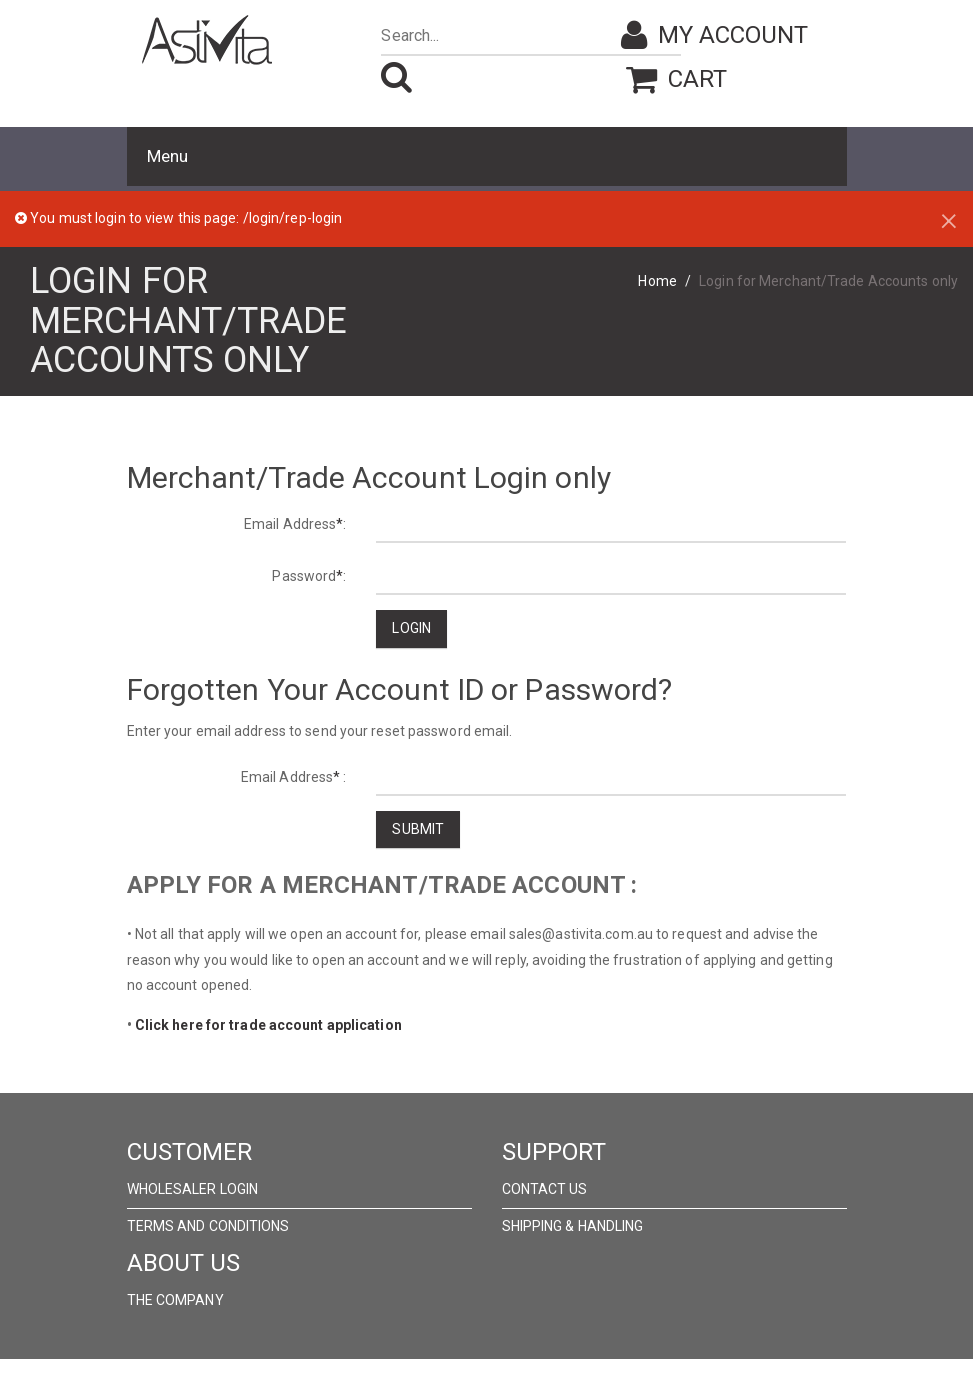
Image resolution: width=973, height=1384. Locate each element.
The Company (175, 1300)
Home (657, 281)
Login (411, 628)
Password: (309, 576)
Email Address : (294, 777)
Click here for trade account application (268, 1025)
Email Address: (295, 524)
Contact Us (545, 1189)
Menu (167, 156)
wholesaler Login (193, 1189)
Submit (418, 829)
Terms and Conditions (208, 1226)
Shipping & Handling (573, 1226)
